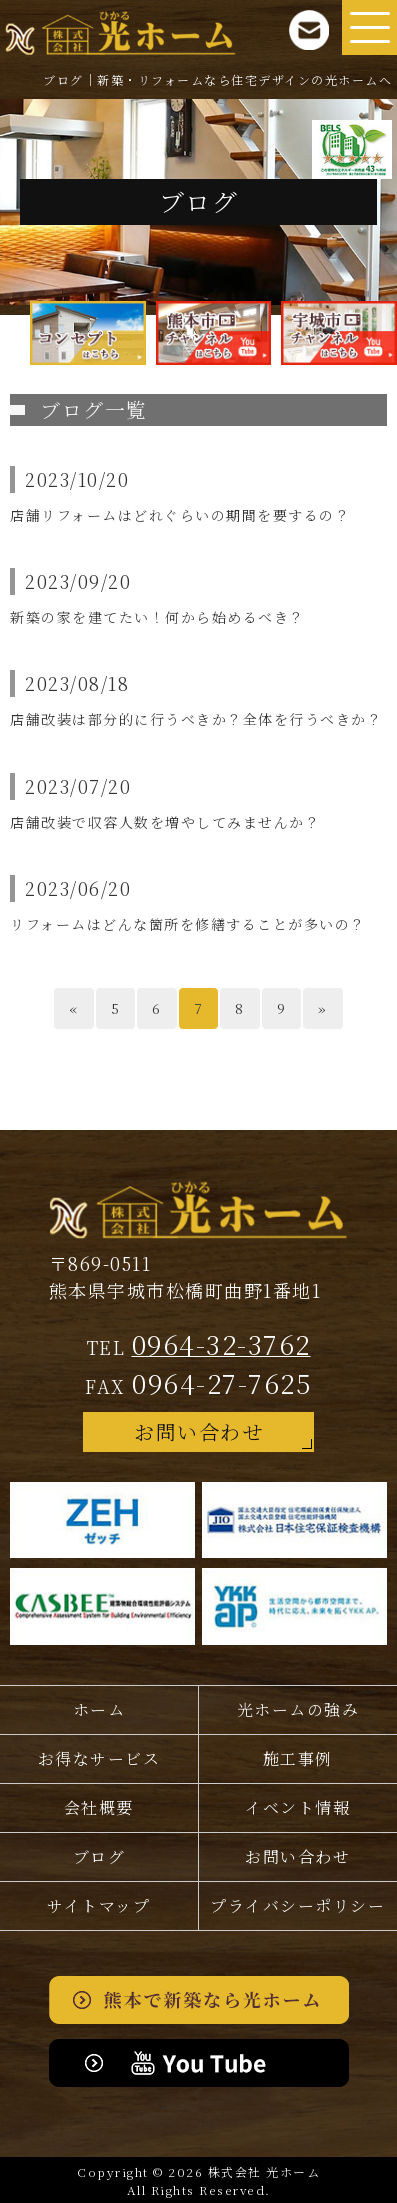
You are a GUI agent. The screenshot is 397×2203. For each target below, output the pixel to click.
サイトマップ (98, 1905)
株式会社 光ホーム (264, 2171)
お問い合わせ (198, 1431)
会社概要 (99, 1807)
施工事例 (298, 1758)
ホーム (99, 1709)
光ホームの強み (298, 1709)
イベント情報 (297, 1807)
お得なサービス (99, 1758)
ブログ (99, 1856)
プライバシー (297, 1906)
